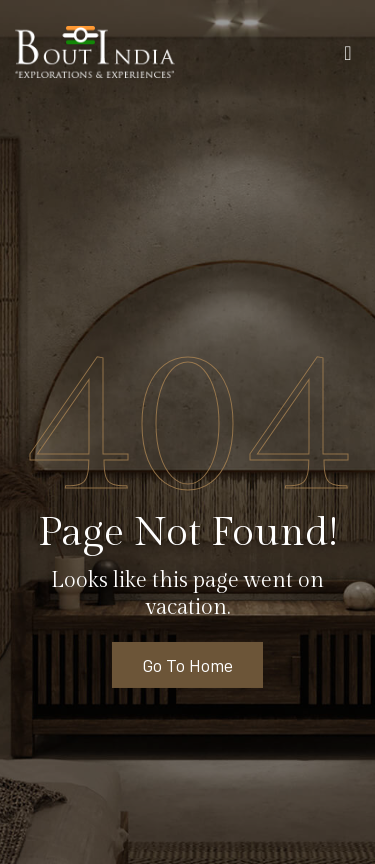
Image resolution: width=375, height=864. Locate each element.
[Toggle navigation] (348, 57)
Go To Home (187, 665)
